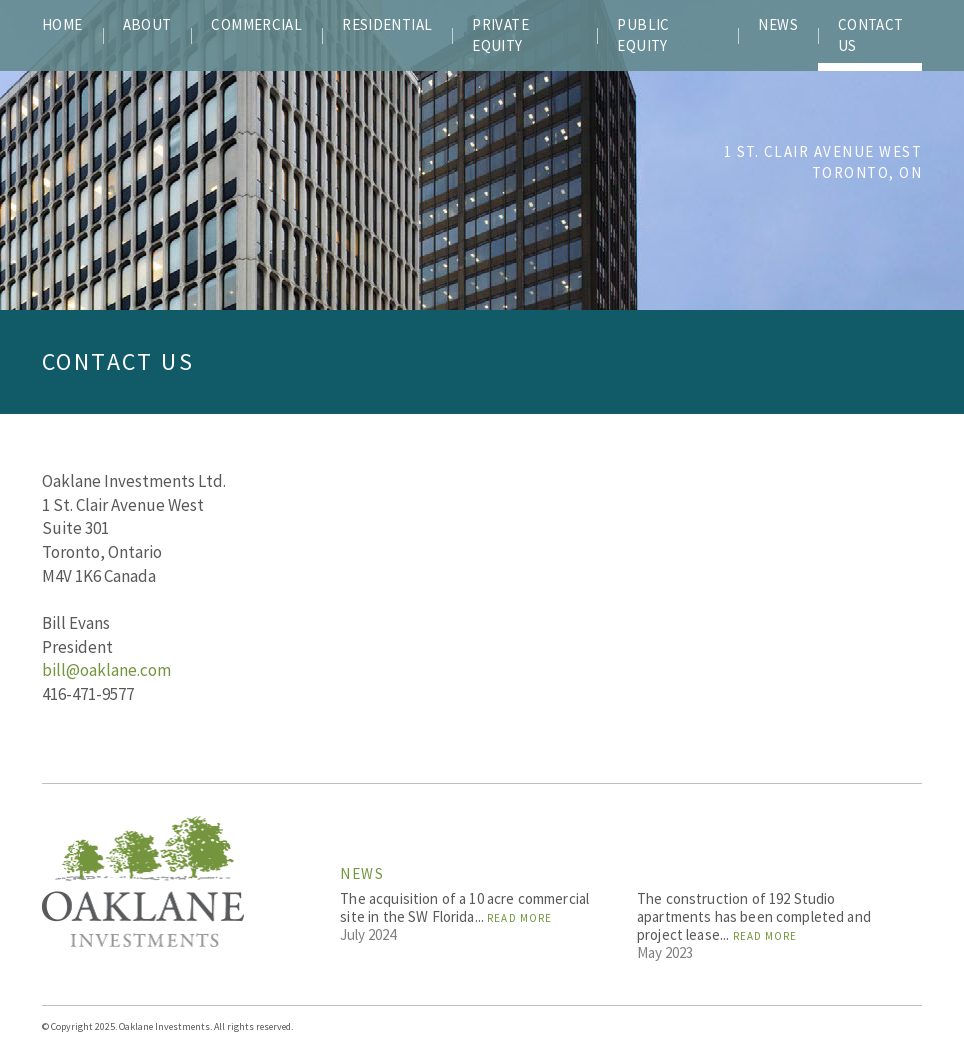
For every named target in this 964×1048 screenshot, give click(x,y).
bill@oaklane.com (106, 670)
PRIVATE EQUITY (500, 35)
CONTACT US (871, 35)
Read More (519, 918)
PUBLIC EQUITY (643, 35)
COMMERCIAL (256, 24)
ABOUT (147, 24)
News (362, 873)
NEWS (778, 24)
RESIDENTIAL (387, 24)
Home (62, 24)
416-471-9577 (88, 694)
